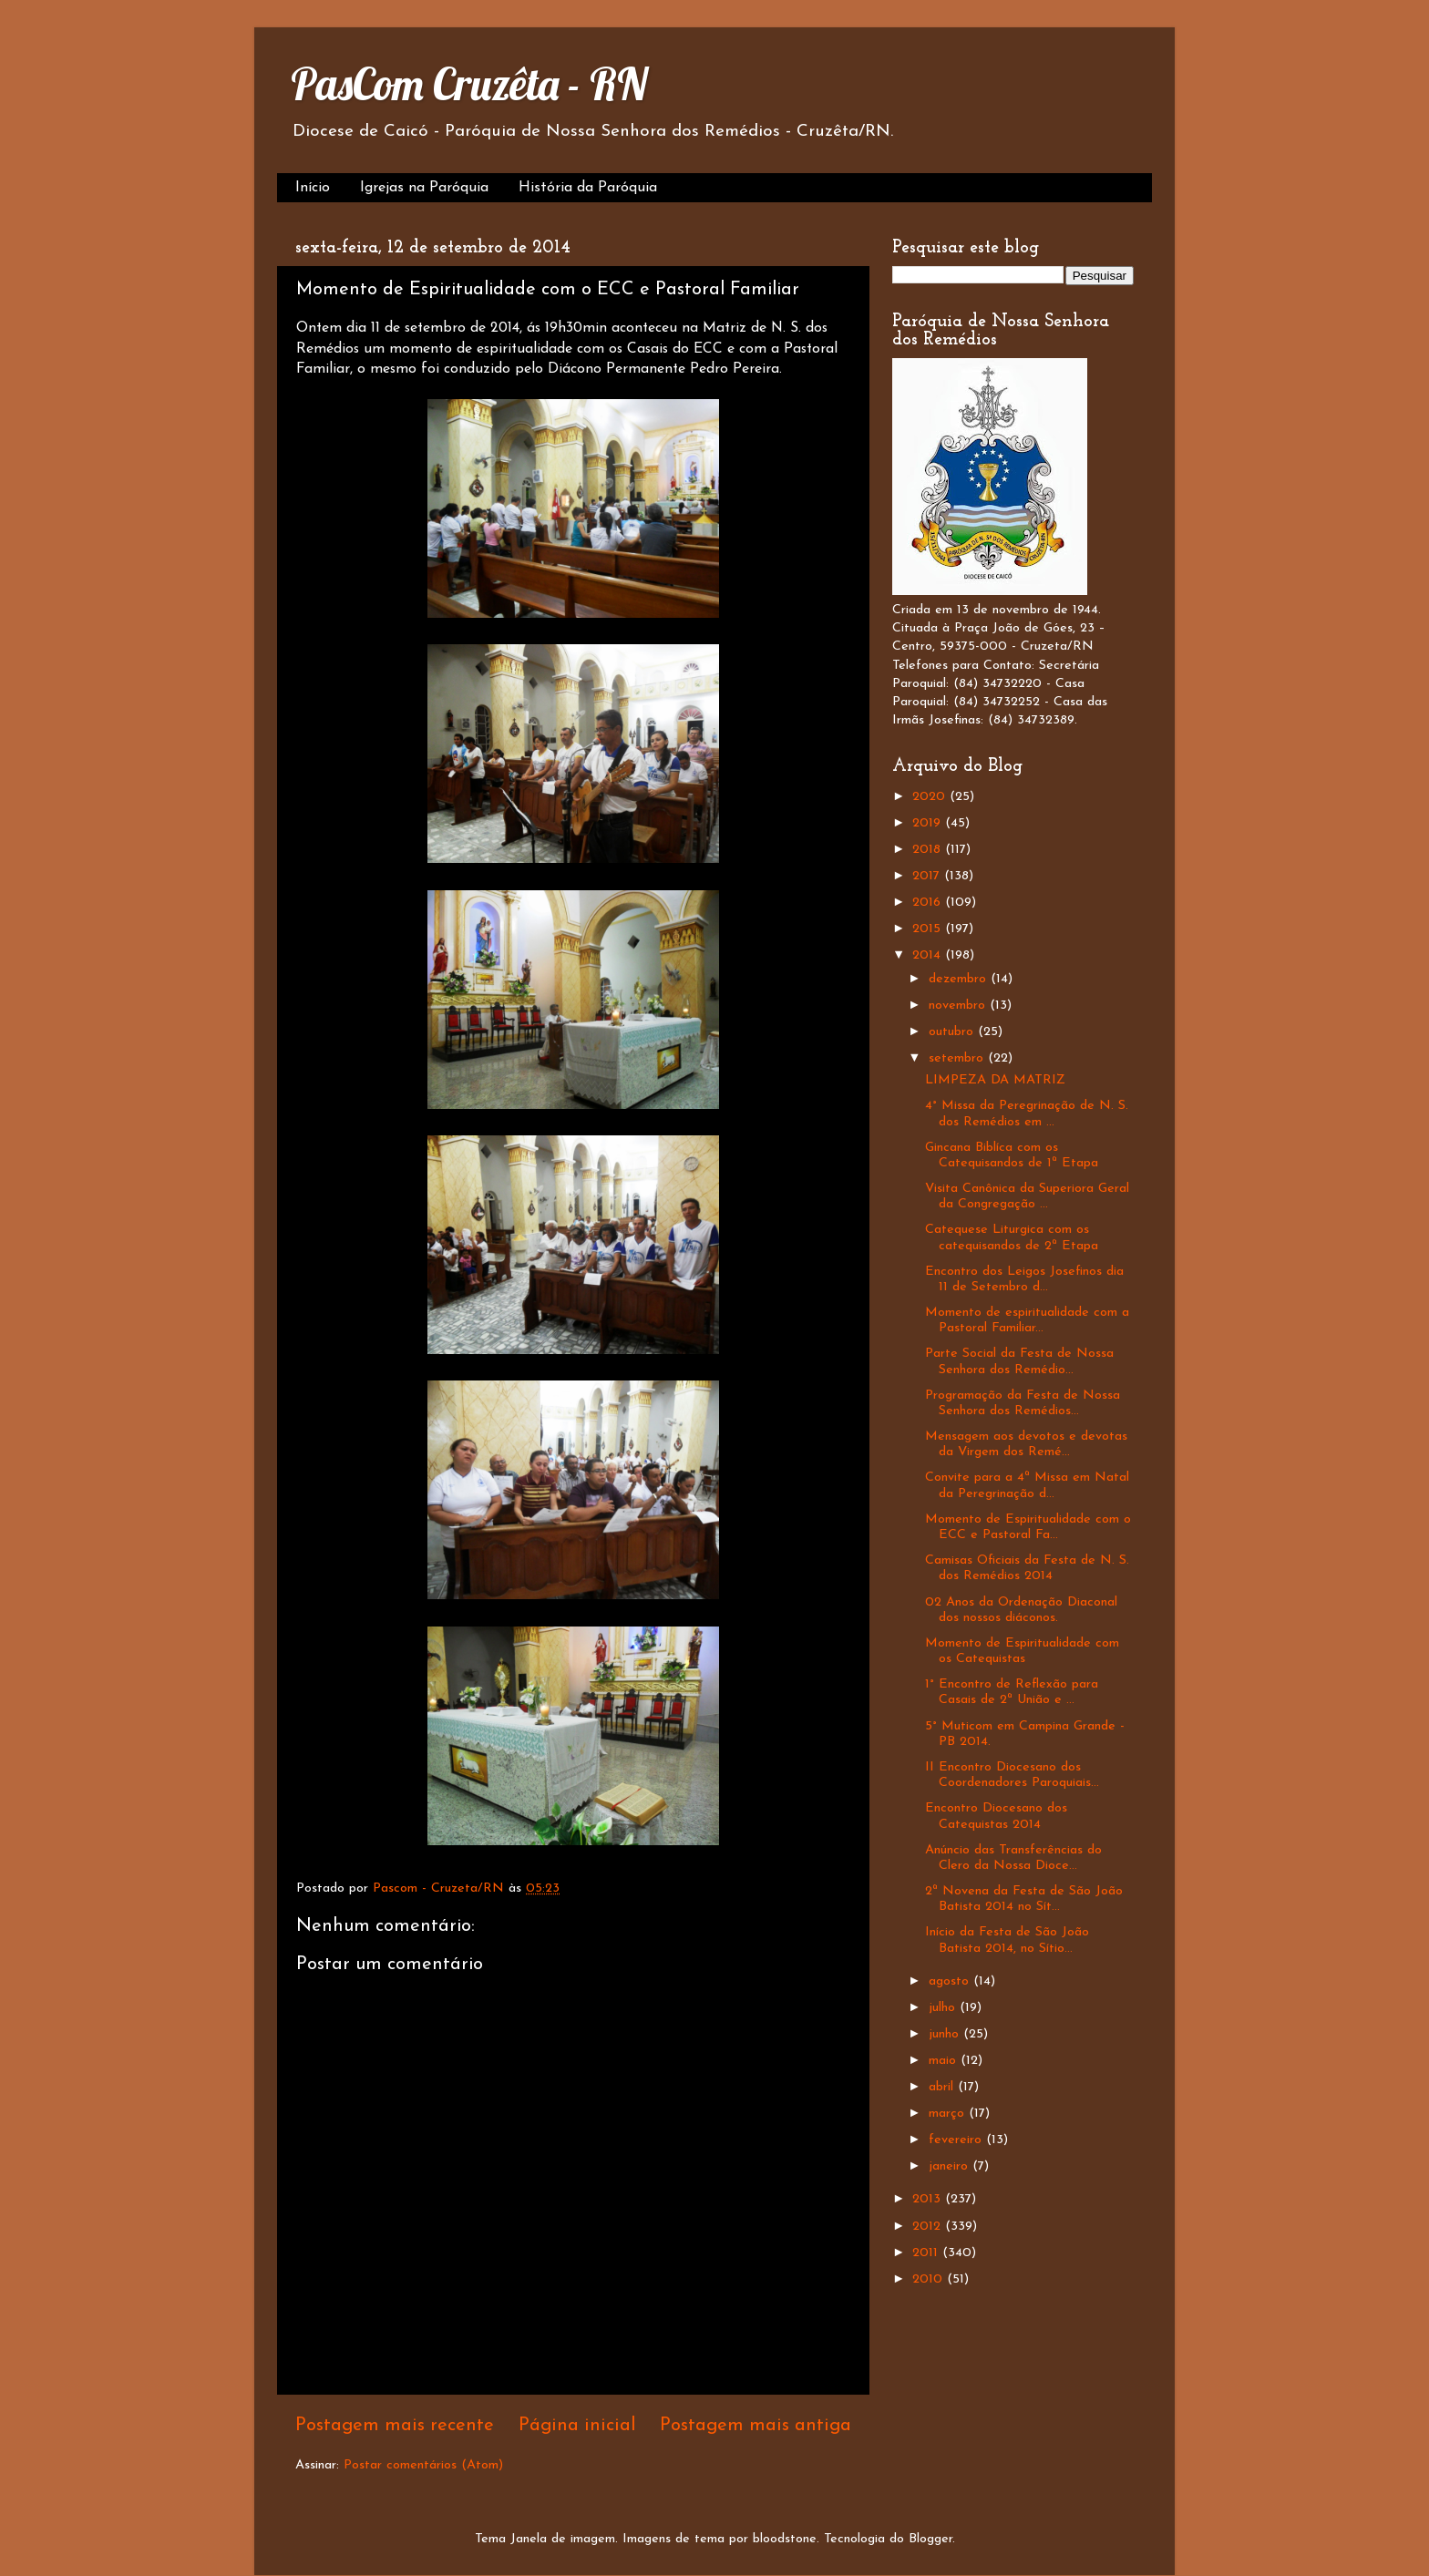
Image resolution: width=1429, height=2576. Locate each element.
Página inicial (577, 2426)
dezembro (960, 979)
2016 (928, 902)
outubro (953, 1032)
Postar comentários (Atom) (423, 2465)
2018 (928, 850)
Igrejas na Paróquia (424, 187)
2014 (928, 955)
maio (945, 2061)
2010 (929, 2279)
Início (312, 187)
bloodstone (785, 2539)
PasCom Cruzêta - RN (469, 83)
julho (944, 2008)
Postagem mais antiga (755, 2426)
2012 (928, 2226)
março (949, 2113)
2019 (928, 823)
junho (946, 2034)
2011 (927, 2253)
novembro (959, 1005)
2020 (931, 797)
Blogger (930, 2539)
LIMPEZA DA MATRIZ (995, 1080)
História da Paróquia (588, 187)
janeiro (950, 2166)
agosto (951, 1981)
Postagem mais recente (394, 2426)
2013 (928, 2199)
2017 (928, 876)
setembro (958, 1058)
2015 (928, 929)
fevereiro (957, 2140)
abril (943, 2087)
